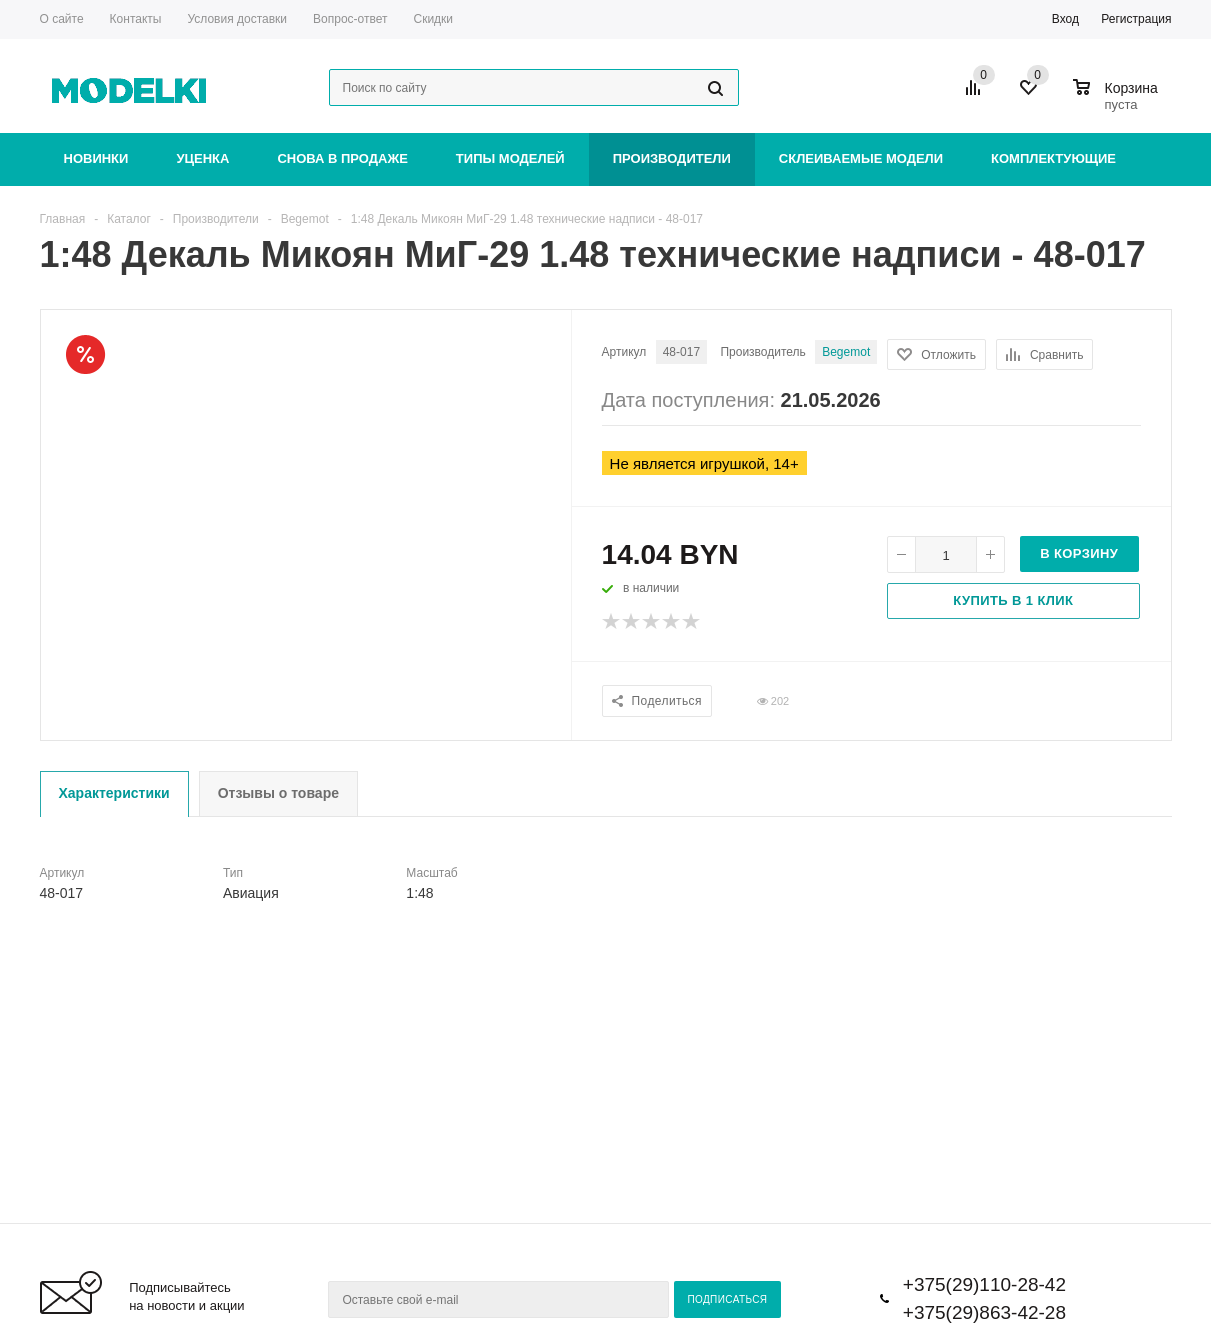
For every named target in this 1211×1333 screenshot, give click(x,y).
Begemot (846, 352)
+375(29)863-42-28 (984, 1312)
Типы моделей (510, 158)
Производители (672, 158)
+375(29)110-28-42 (984, 1284)
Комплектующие (1053, 158)
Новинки (96, 158)
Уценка (202, 158)
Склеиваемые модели (861, 158)
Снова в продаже (342, 158)
